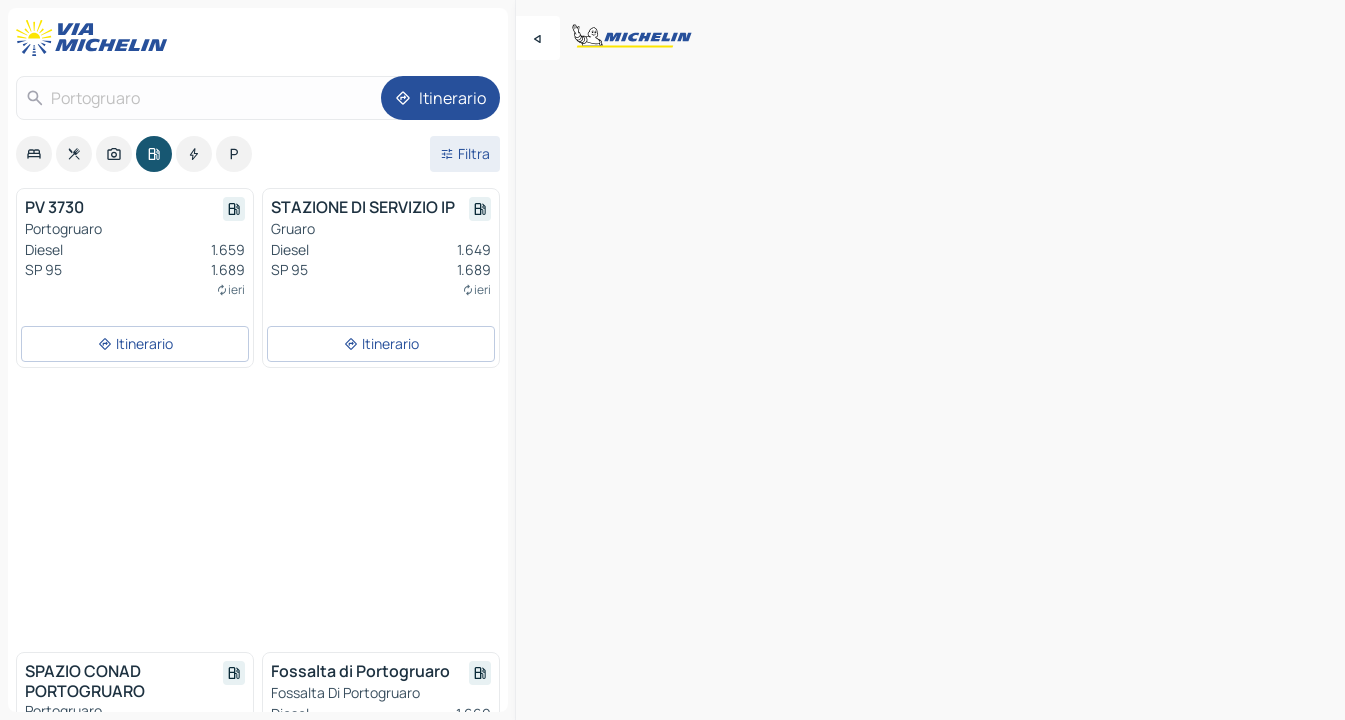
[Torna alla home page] (96, 38)
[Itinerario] (440, 98)
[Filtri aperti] (465, 154)
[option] (34, 154)
